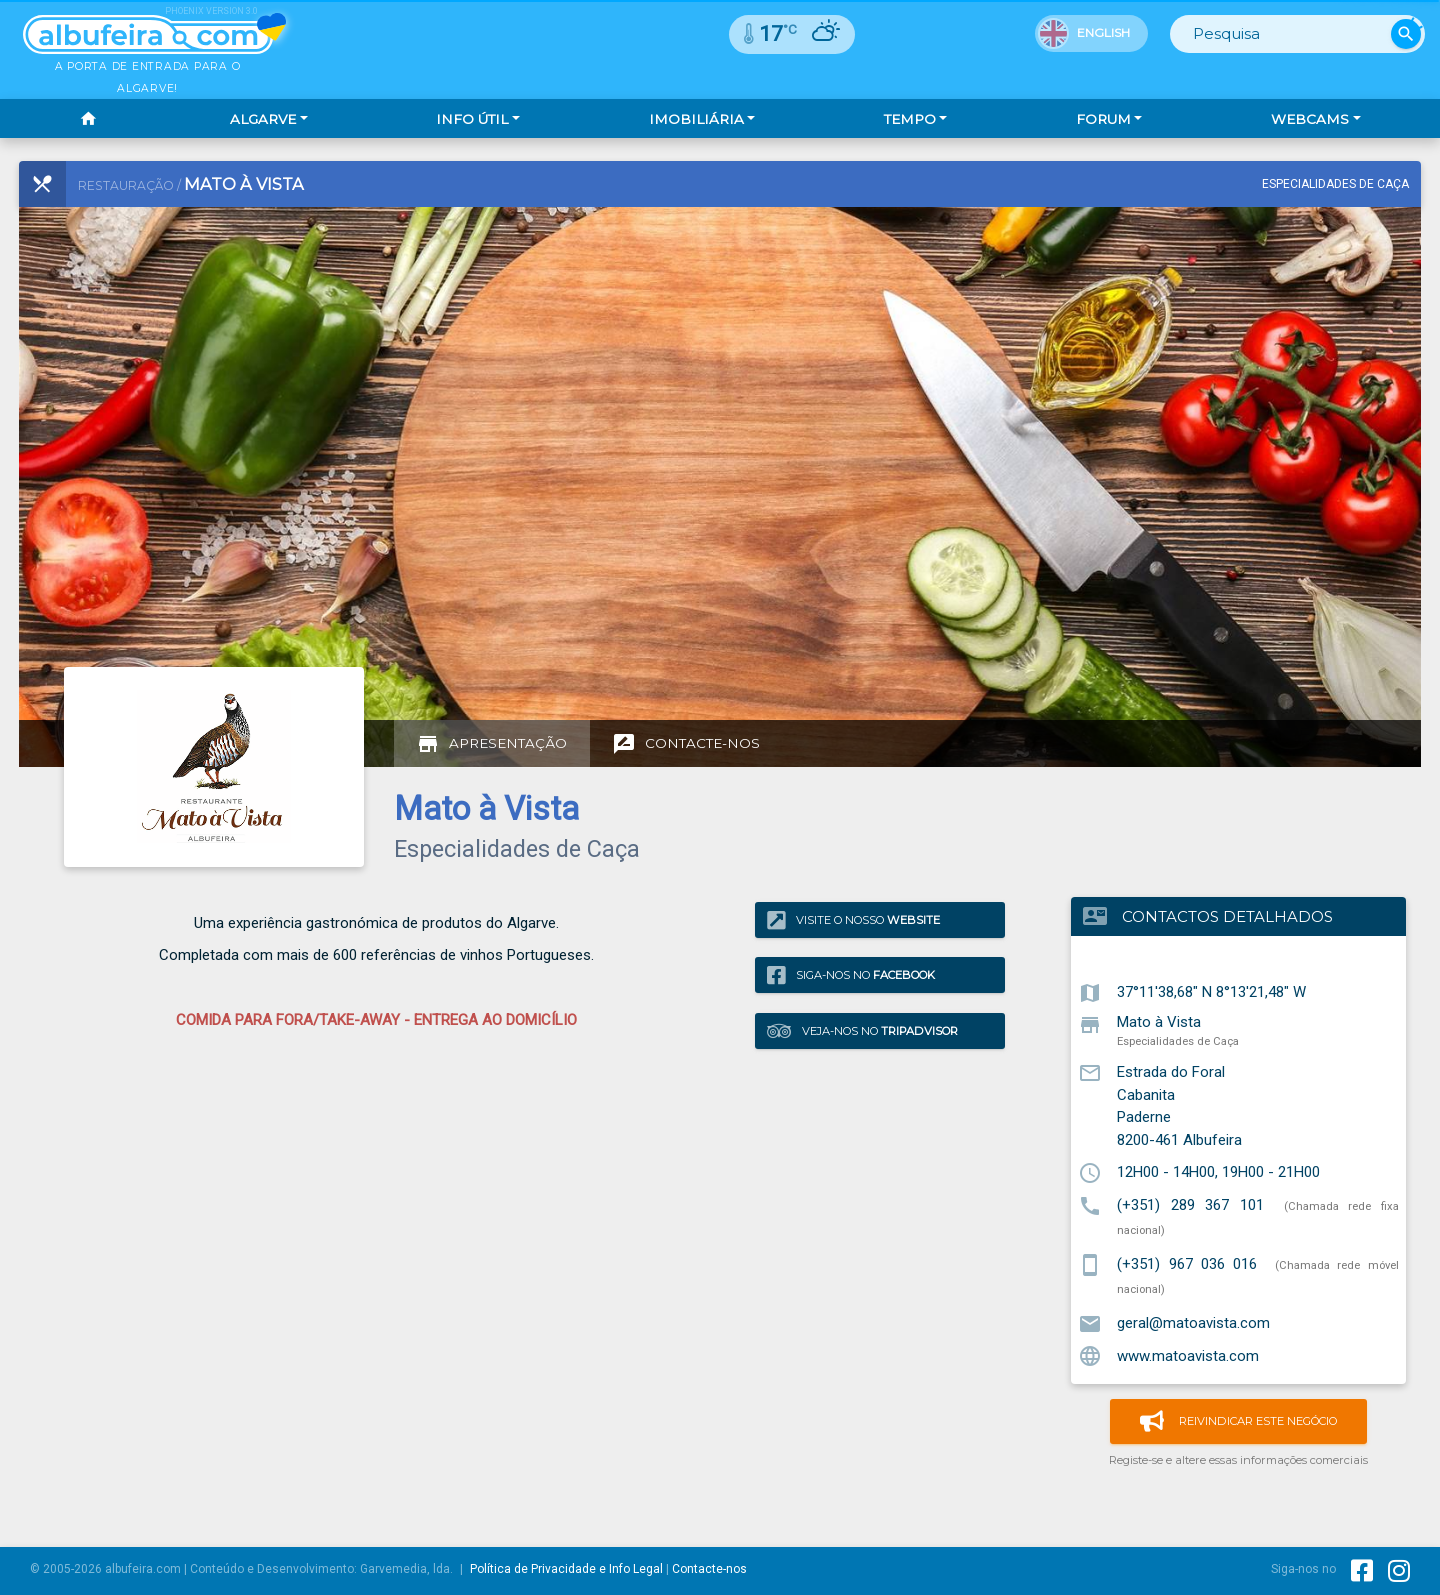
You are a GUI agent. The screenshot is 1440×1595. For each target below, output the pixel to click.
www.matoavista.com (1188, 1355)
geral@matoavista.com (1193, 1323)
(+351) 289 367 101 (1190, 1205)
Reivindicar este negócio (1238, 1421)
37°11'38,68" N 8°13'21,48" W (1211, 992)
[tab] (492, 744)
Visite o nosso (853, 919)
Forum (1103, 119)
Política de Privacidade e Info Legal (566, 1569)
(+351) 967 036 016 (1187, 1264)
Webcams (1310, 119)
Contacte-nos (709, 1569)
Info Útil (472, 119)
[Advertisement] (517, 470)
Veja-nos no (862, 1031)
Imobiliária (696, 119)
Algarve (263, 119)
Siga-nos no (851, 975)
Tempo (910, 119)
